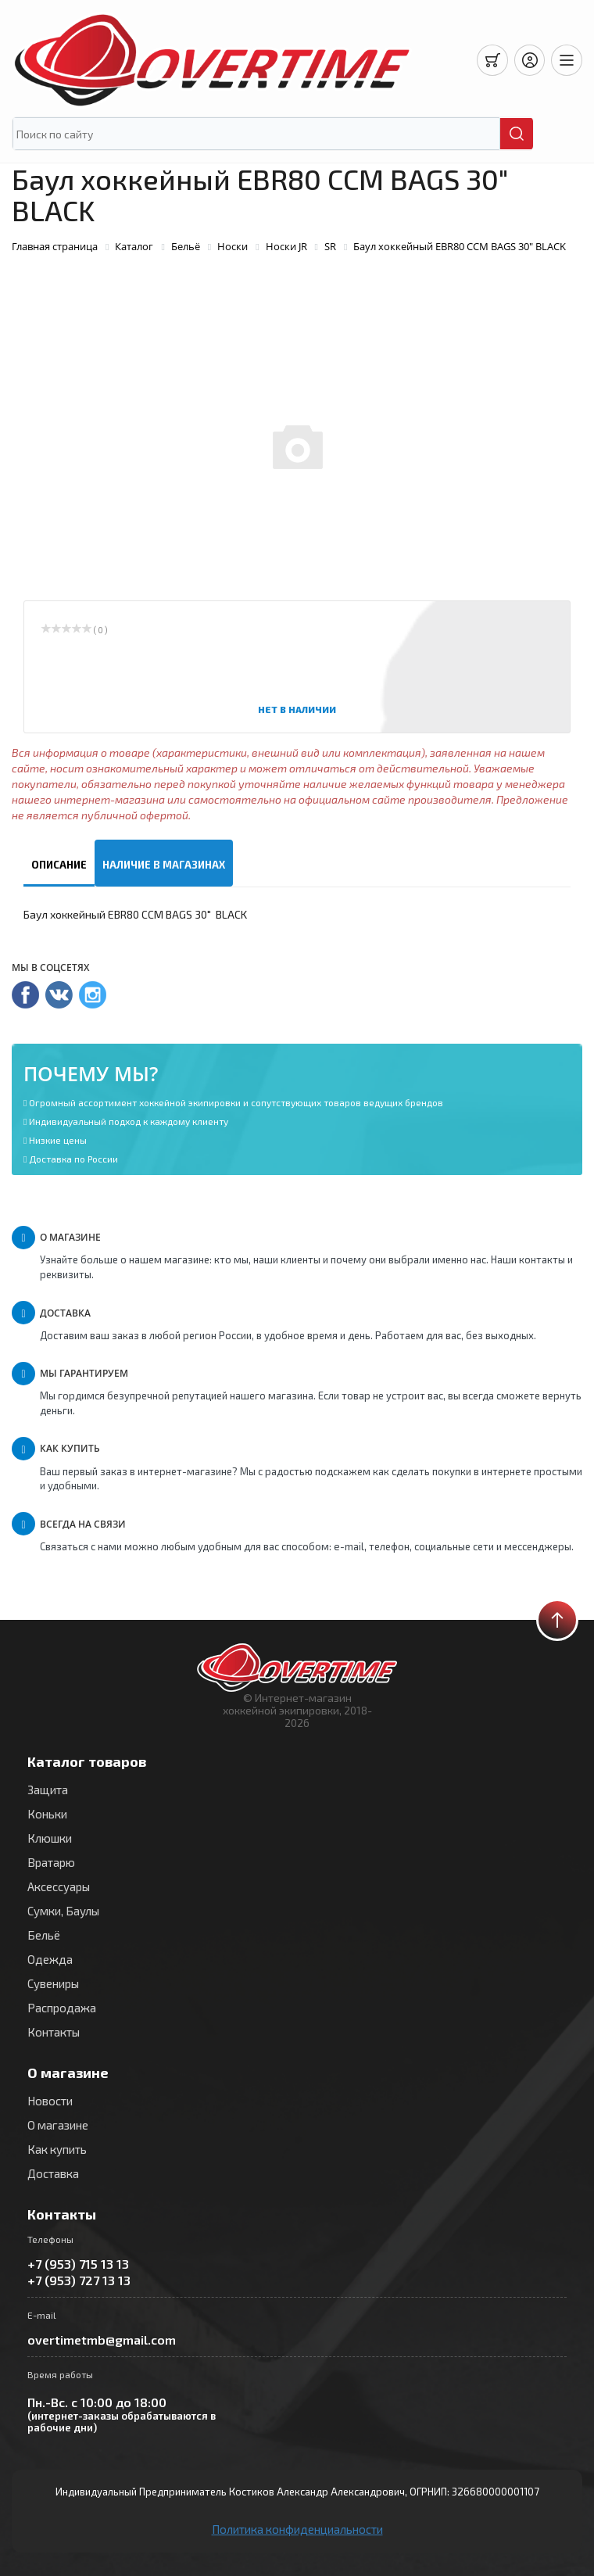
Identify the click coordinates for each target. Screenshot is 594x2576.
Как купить (57, 2149)
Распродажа (61, 2008)
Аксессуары (58, 1886)
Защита (47, 1789)
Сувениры (53, 1983)
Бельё (43, 1935)
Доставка (53, 2173)
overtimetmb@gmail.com (101, 2339)
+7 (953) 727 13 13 (79, 2280)
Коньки (47, 1814)
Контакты (53, 2032)
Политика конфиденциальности (297, 2529)
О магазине (57, 2125)
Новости (50, 2101)
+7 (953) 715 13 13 (78, 2263)
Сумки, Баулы (63, 1911)
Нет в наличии (297, 709)
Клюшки (49, 1838)
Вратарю (51, 1862)
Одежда (50, 1959)
